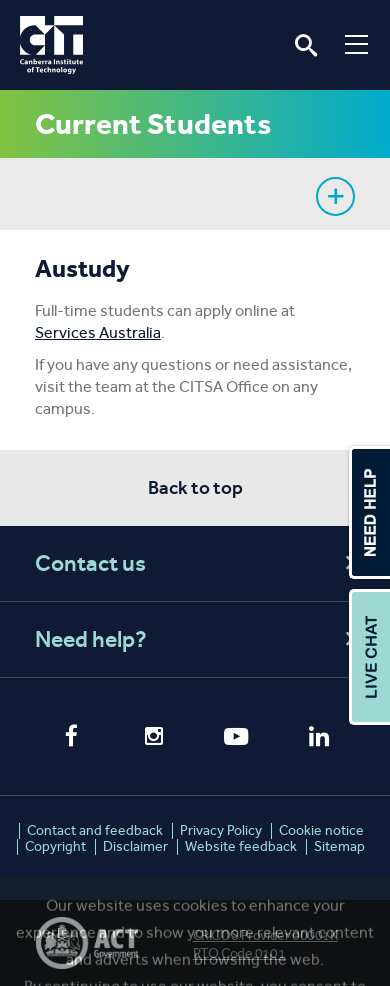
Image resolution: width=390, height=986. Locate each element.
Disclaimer (135, 846)
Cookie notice (321, 830)
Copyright (55, 846)
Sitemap (339, 846)
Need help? (198, 639)
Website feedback (241, 846)
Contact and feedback (95, 830)
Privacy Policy (221, 830)
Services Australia (98, 332)
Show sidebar (335, 196)
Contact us (198, 563)
